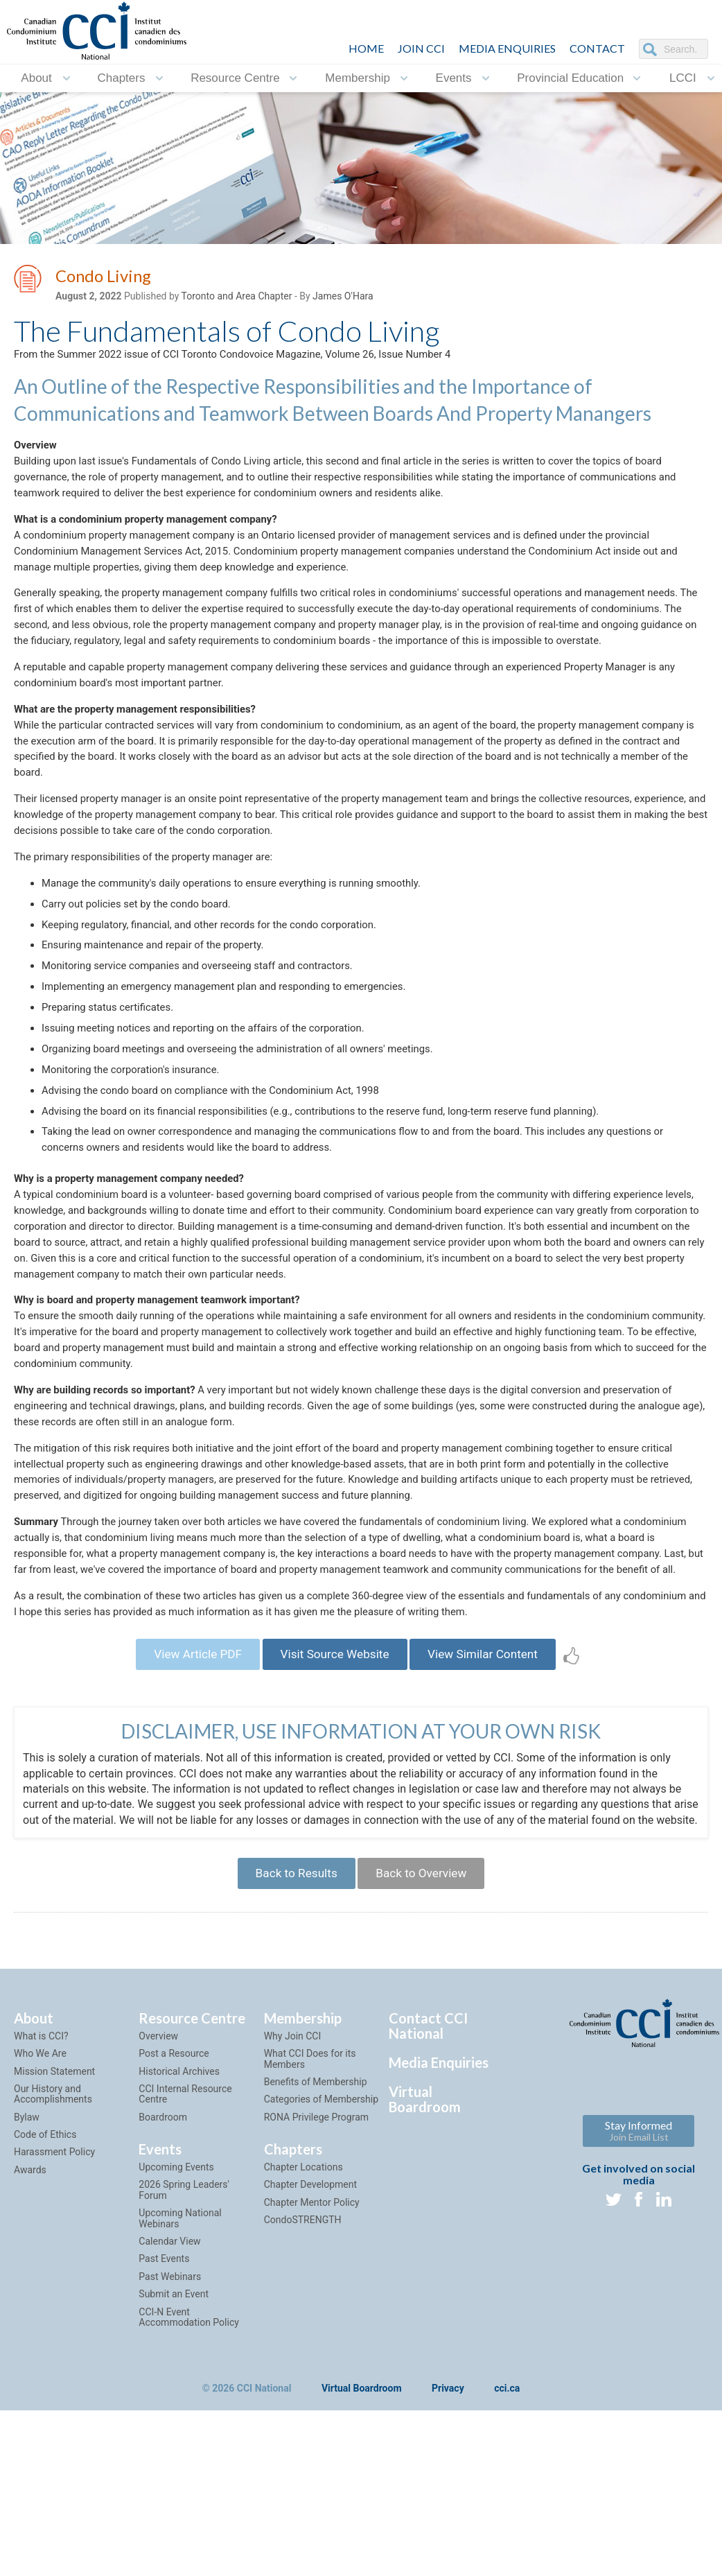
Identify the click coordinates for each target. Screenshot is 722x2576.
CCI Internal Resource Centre (185, 2277)
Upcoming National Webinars (180, 2401)
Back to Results (291, 2053)
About (36, 78)
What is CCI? (41, 2219)
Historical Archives (179, 2254)
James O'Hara (342, 298)
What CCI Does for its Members (310, 2241)
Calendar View (169, 2424)
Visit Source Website (334, 1814)
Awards (30, 2352)
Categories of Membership (321, 2282)
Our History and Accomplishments (53, 2277)
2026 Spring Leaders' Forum (184, 2372)
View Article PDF (187, 1814)
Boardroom (163, 2300)
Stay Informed (638, 2313)
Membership (357, 78)
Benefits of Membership (315, 2264)
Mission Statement (54, 2254)
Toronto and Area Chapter (237, 298)
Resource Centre (235, 78)
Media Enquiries (507, 48)
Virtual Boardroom (425, 2282)
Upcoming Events (176, 2350)
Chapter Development (310, 2367)
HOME (366, 48)
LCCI (682, 78)
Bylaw (26, 2300)
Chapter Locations (303, 2350)
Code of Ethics (45, 2317)
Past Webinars (170, 2459)
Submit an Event (174, 2476)
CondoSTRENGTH (303, 2402)
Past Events (164, 2441)
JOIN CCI (421, 48)
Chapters (121, 78)
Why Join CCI (293, 2219)
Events (454, 78)
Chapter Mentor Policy (312, 2385)
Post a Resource (174, 2236)
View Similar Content (493, 1814)
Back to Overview (425, 2053)
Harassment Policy (54, 2334)
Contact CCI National (428, 2209)
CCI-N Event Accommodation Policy (188, 2500)
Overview (158, 2219)
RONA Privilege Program (316, 2300)
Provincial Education (570, 78)
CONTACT (597, 48)
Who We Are (40, 2236)
